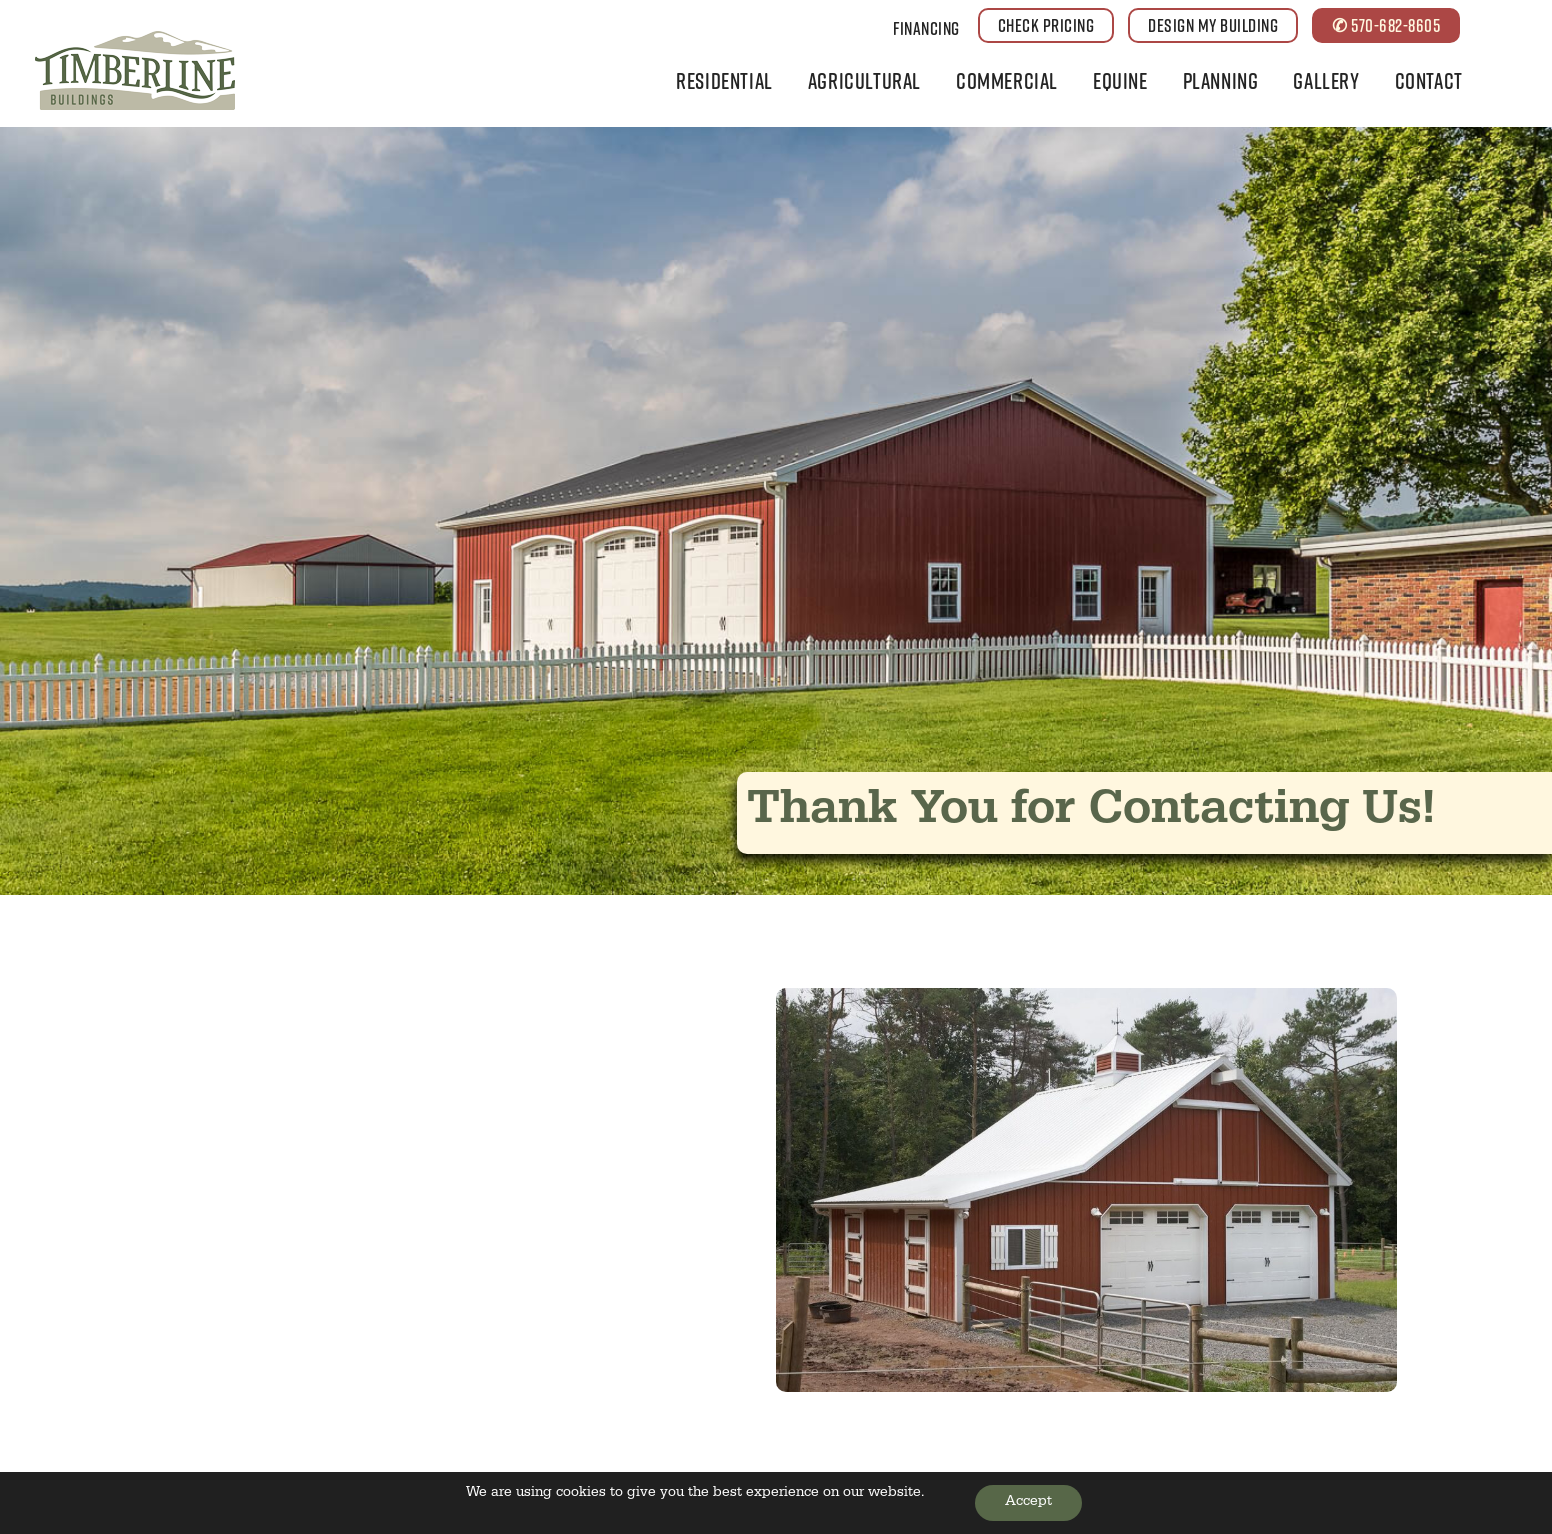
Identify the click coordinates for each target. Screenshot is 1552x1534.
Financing (926, 28)
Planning (1221, 80)
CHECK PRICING (1046, 25)
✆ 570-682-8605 (1386, 25)
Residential (724, 80)
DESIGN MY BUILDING (1213, 25)
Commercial (1007, 80)
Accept (1028, 1503)
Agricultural (864, 80)
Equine (1120, 80)
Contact (1429, 80)
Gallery (1326, 80)
